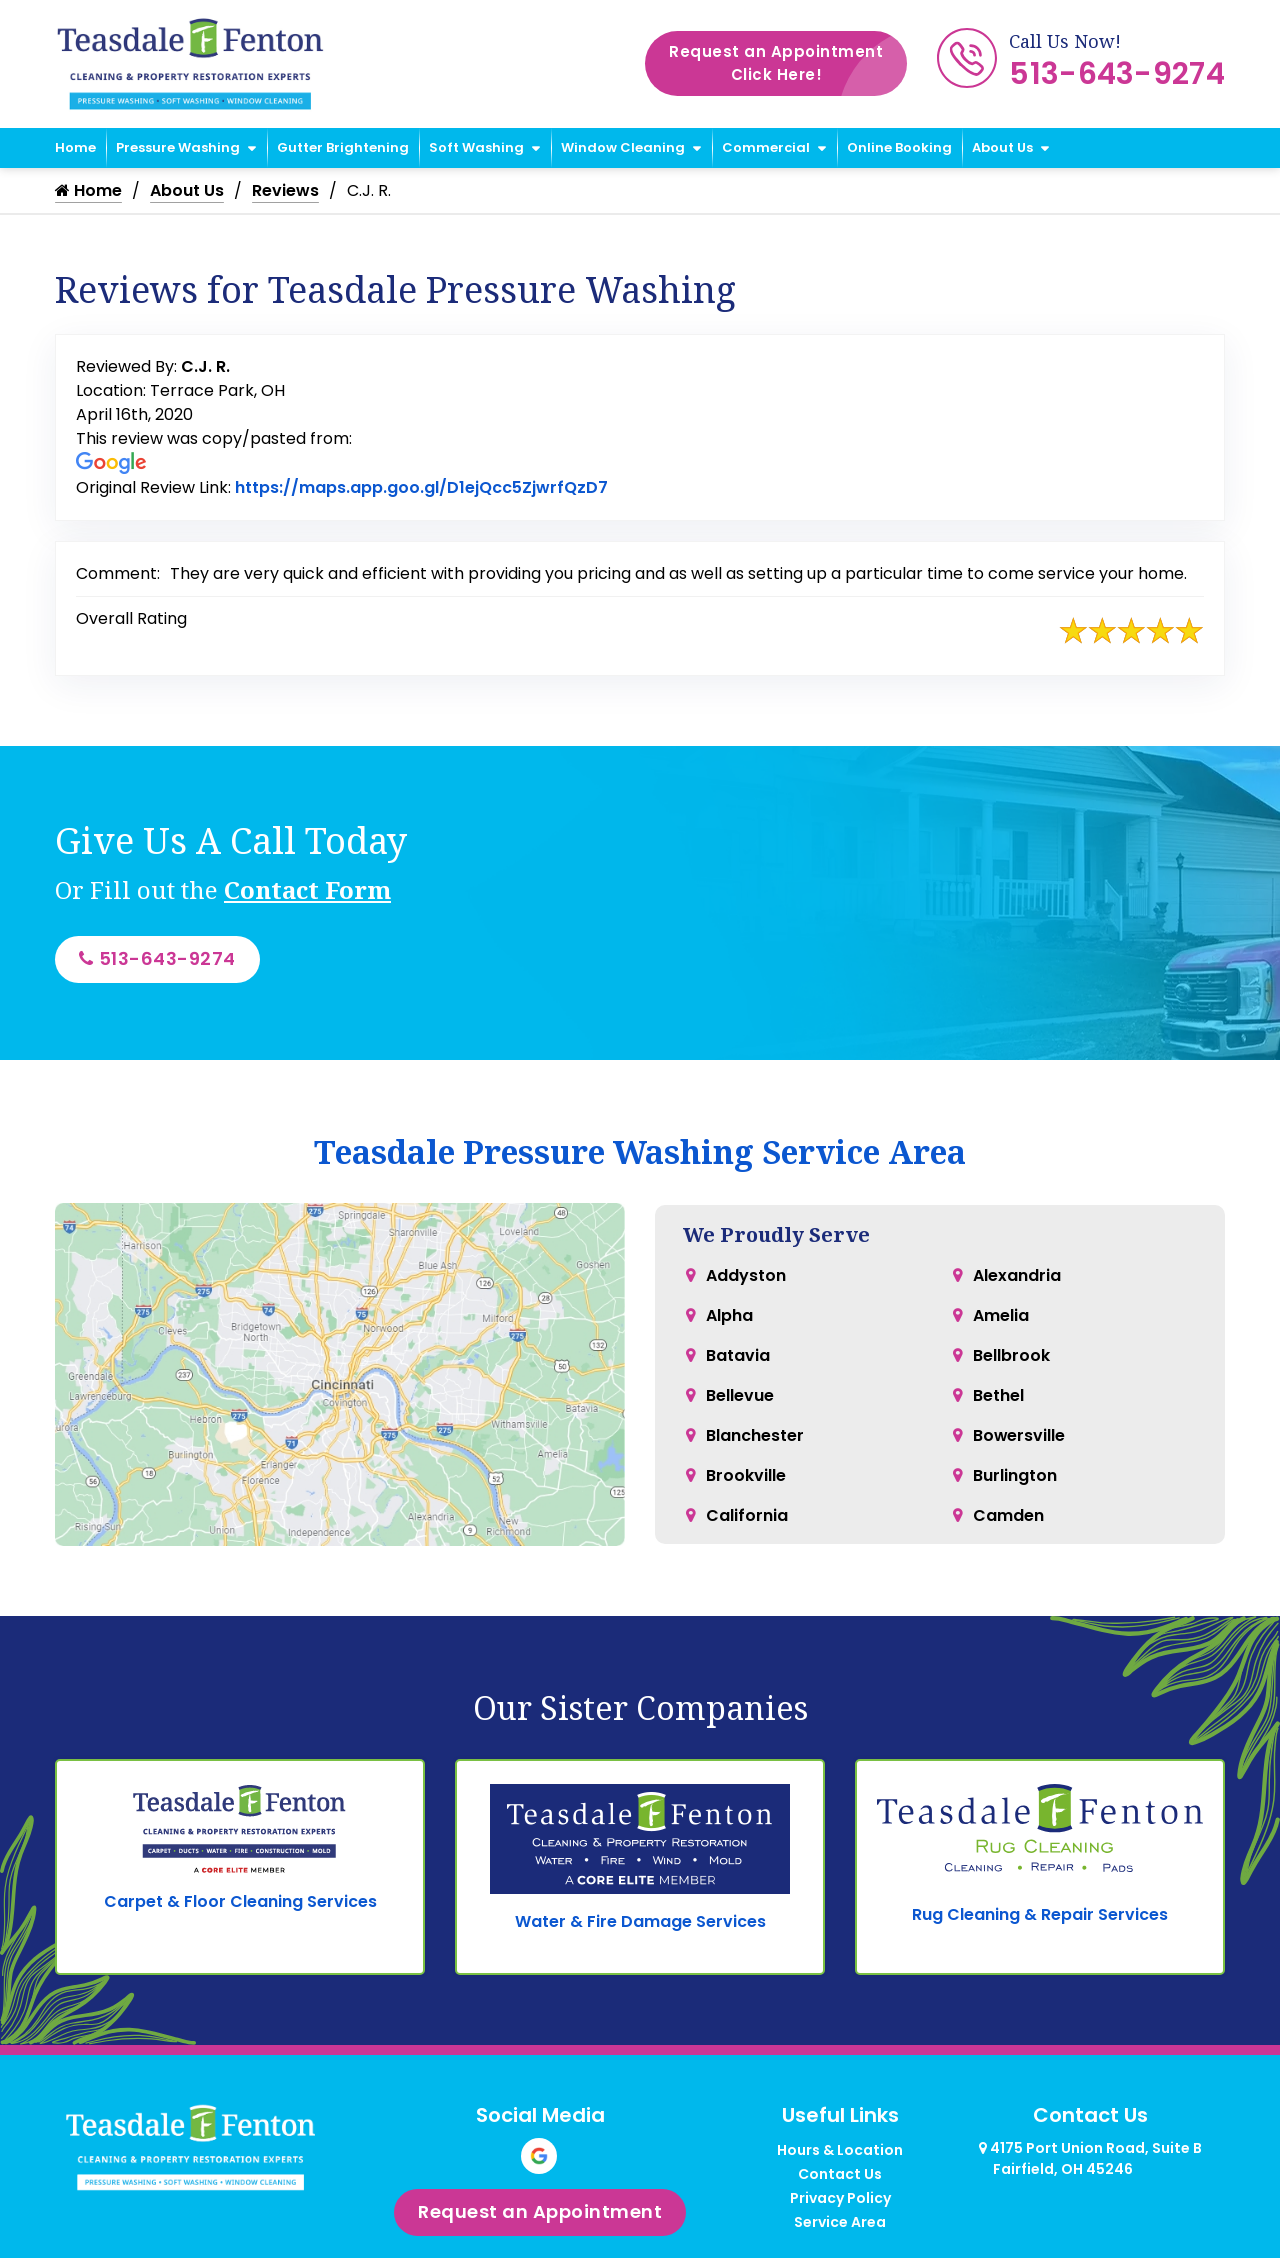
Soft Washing (476, 147)
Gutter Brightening (343, 147)
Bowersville (1019, 1435)
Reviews (285, 190)
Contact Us (840, 2175)
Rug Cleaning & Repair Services (1040, 1914)
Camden (1008, 1515)
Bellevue (740, 1395)
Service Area (840, 2223)
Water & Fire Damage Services (640, 1922)
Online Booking (899, 147)
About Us (1002, 147)
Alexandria (1017, 1275)
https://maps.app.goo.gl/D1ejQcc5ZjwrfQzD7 (421, 487)
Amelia (1001, 1315)
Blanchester (755, 1435)
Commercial (766, 147)
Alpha (729, 1315)
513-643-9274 (1117, 74)
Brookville (746, 1475)
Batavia (738, 1355)
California (747, 1515)
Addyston (746, 1275)
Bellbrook (1011, 1355)
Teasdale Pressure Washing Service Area (640, 1151)
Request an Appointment (788, 63)
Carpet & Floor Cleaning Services (240, 1902)
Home (75, 147)
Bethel (998, 1395)
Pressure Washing (178, 147)
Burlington (1015, 1475)
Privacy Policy (840, 2199)
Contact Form (307, 889)
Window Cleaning (623, 147)
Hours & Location (840, 2151)
